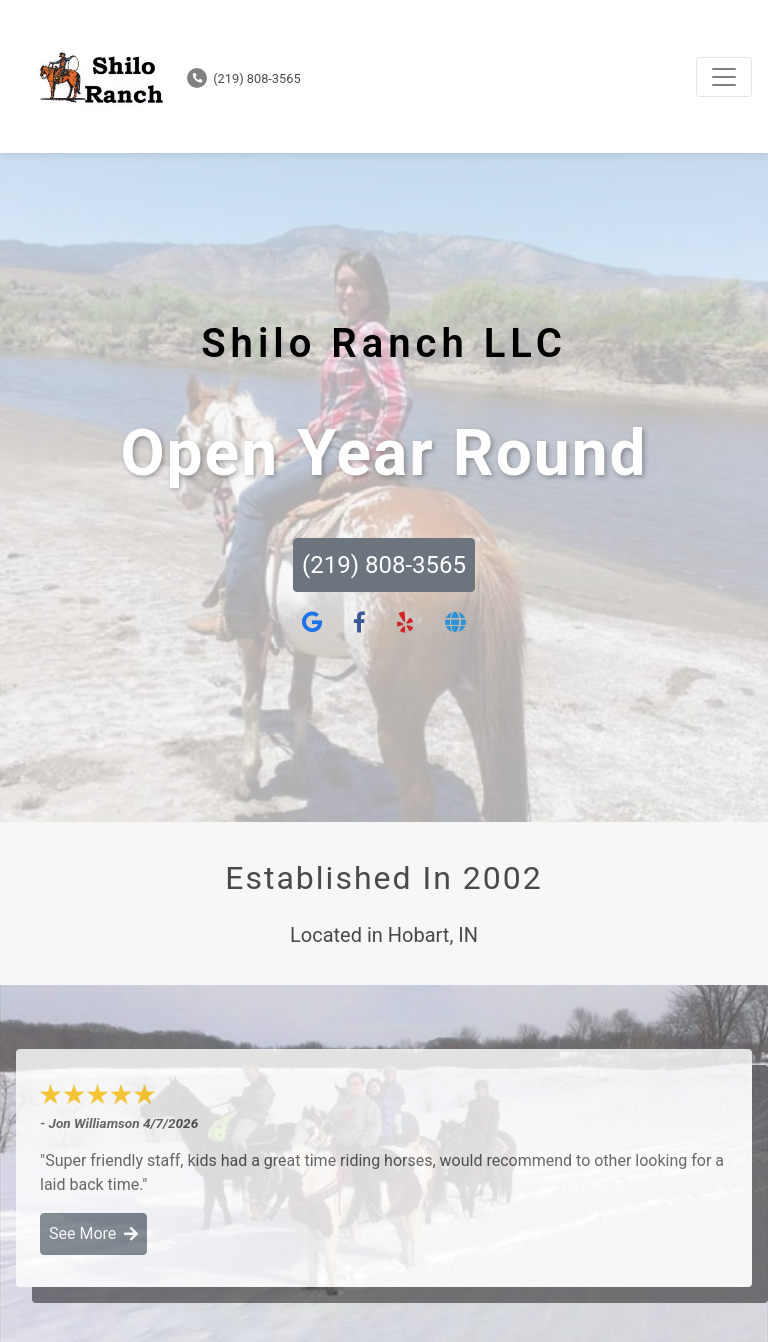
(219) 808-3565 (244, 78)
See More (93, 1233)
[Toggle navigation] (724, 77)
